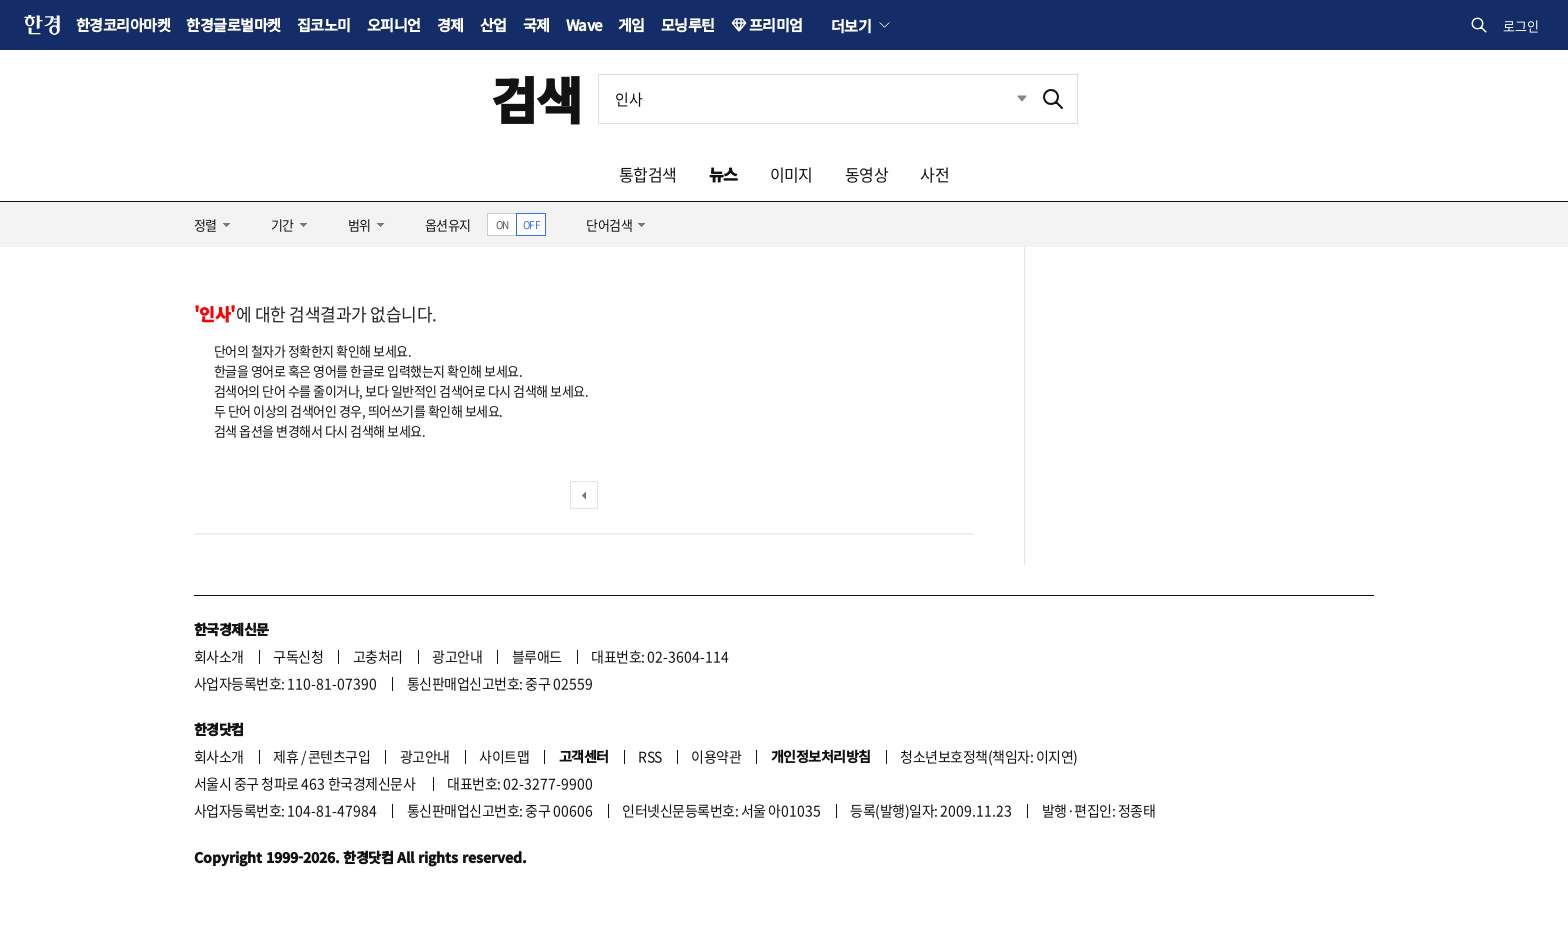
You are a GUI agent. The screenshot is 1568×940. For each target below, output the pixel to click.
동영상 (866, 174)
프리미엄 (776, 24)
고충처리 (378, 656)
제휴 (285, 756)
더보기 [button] (851, 25)
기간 (282, 224)
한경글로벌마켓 (233, 24)
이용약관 (716, 756)
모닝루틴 (688, 24)
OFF (531, 224)
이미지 (791, 174)
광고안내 (457, 656)
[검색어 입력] (814, 99)
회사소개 (219, 656)
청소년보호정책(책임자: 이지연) (988, 756)
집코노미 (324, 24)
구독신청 (298, 656)
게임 (631, 24)
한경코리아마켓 (123, 24)
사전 (934, 174)
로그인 (1521, 25)
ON (502, 224)
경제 (450, 24)
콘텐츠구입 (339, 756)
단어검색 (609, 224)
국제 (536, 24)
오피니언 (394, 24)
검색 (536, 98)
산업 (493, 24)
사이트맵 (504, 756)
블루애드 (537, 656)
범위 (359, 224)
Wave (584, 24)
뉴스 (723, 174)
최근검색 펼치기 (1007, 99)
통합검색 (648, 174)
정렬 (205, 224)
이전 (584, 495)
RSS (649, 756)
